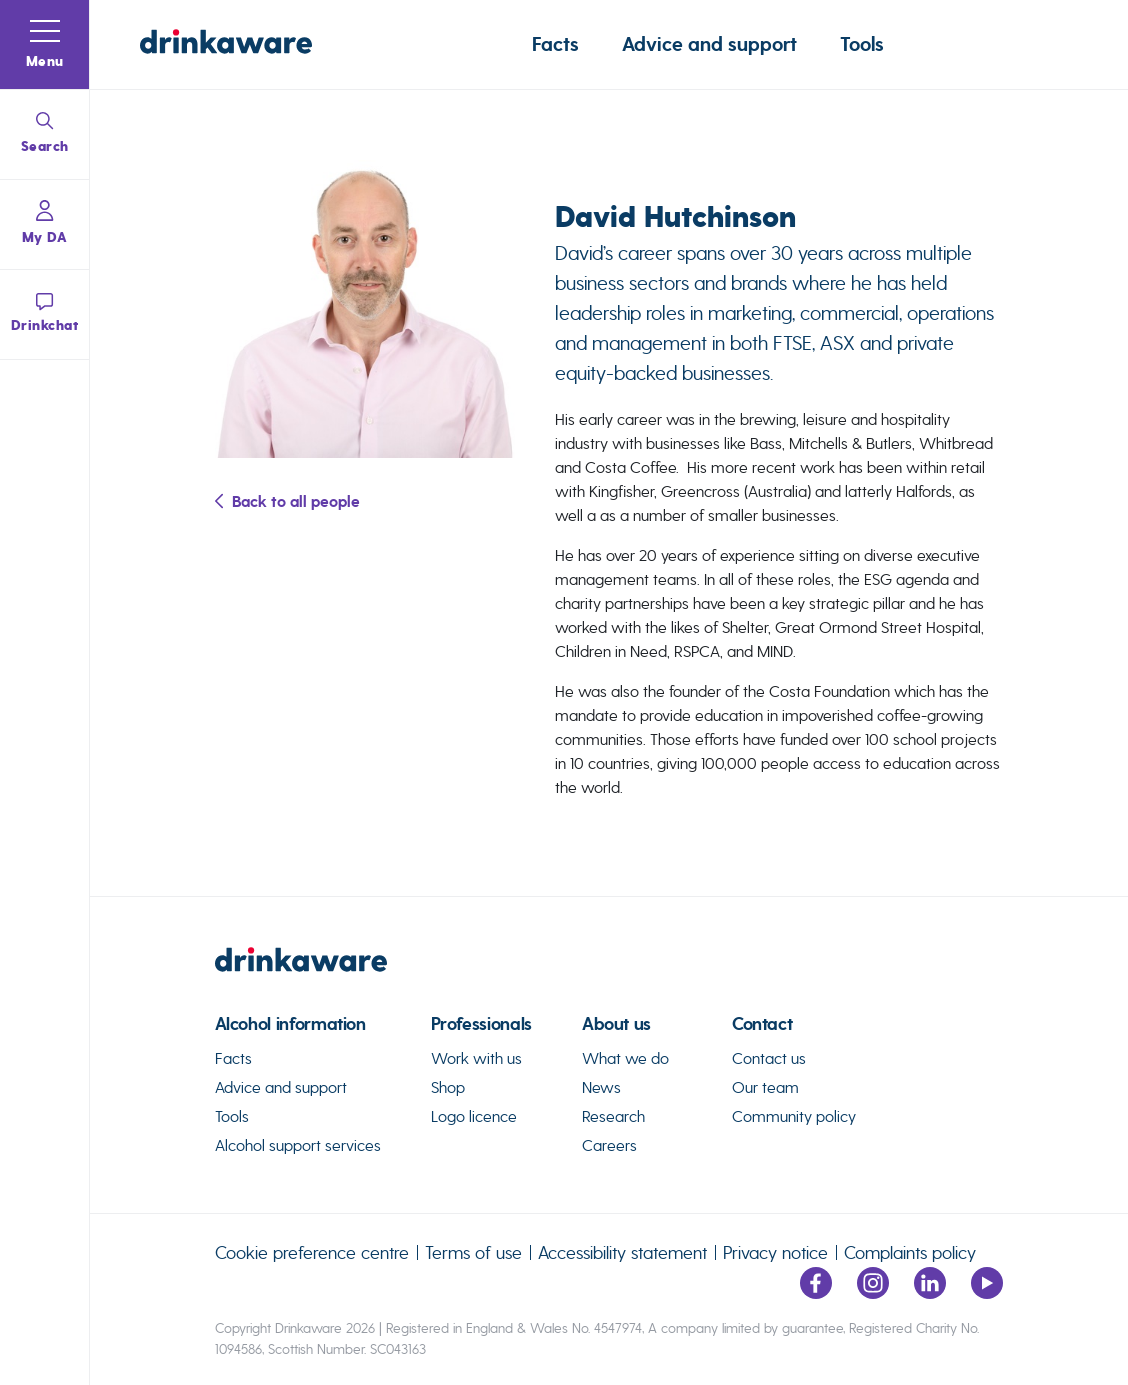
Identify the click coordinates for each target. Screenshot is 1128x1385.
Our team (765, 1087)
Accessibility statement (622, 1252)
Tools (862, 44)
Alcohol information (290, 1024)
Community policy (794, 1116)
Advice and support (709, 44)
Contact (762, 1024)
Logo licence (474, 1116)
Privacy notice (775, 1252)
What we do (625, 1058)
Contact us (769, 1058)
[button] (45, 45)
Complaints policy (910, 1252)
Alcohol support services (298, 1145)
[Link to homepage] (226, 45)
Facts (555, 44)
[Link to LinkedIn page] (930, 1293)
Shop (448, 1087)
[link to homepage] (609, 968)
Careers (609, 1145)
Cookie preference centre (312, 1252)
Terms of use (473, 1252)
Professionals (481, 1024)
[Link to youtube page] (987, 1293)
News (601, 1087)
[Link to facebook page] (816, 1293)
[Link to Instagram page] (873, 1293)
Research (613, 1116)
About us (616, 1024)
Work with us (476, 1058)
